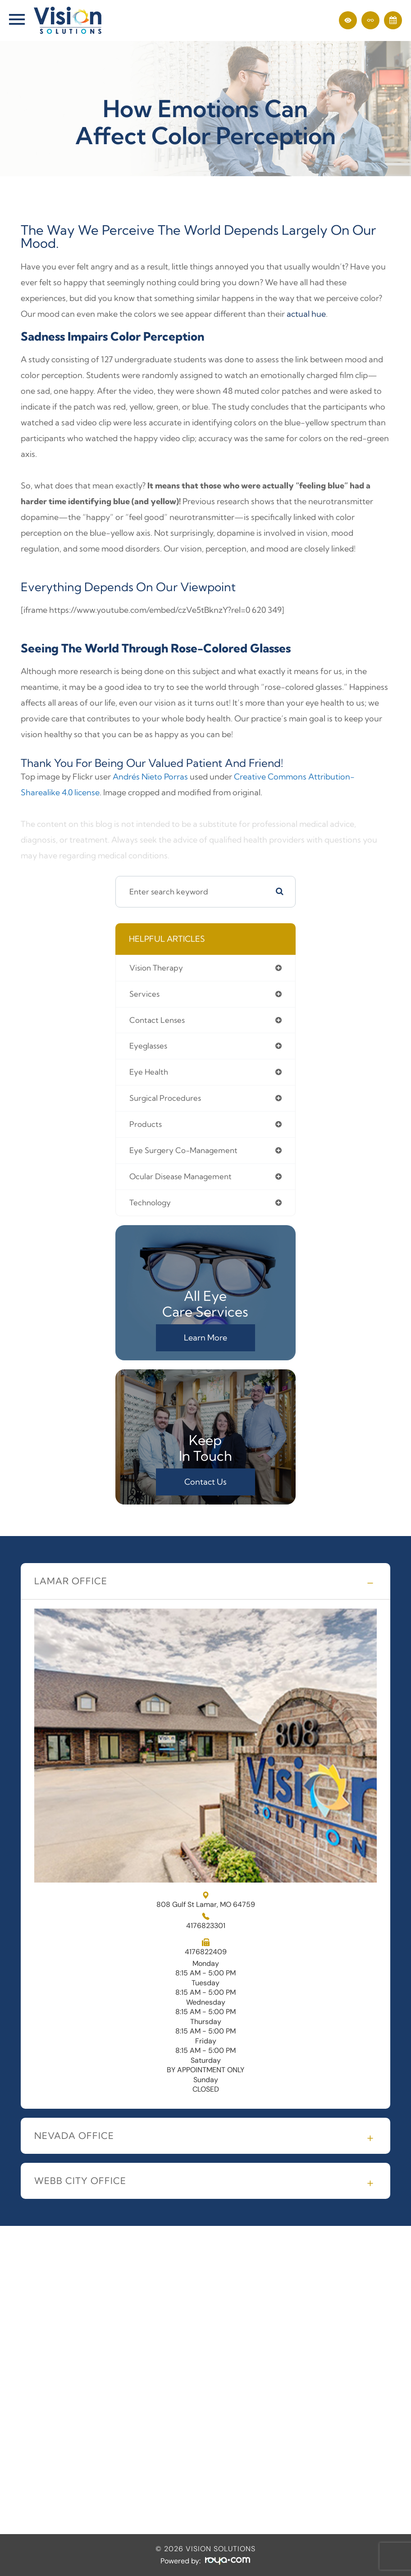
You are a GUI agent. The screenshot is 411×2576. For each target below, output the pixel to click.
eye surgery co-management (183, 1150)
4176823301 (205, 1925)
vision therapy (156, 967)
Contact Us (205, 1482)
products (145, 1124)
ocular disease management (180, 1176)
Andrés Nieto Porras (150, 776)
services (144, 993)
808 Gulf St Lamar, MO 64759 (205, 1900)
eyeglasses (148, 1045)
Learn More (205, 1337)
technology (150, 1202)
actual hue (306, 314)
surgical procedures (165, 1098)
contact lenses (157, 1020)
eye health (148, 1071)
